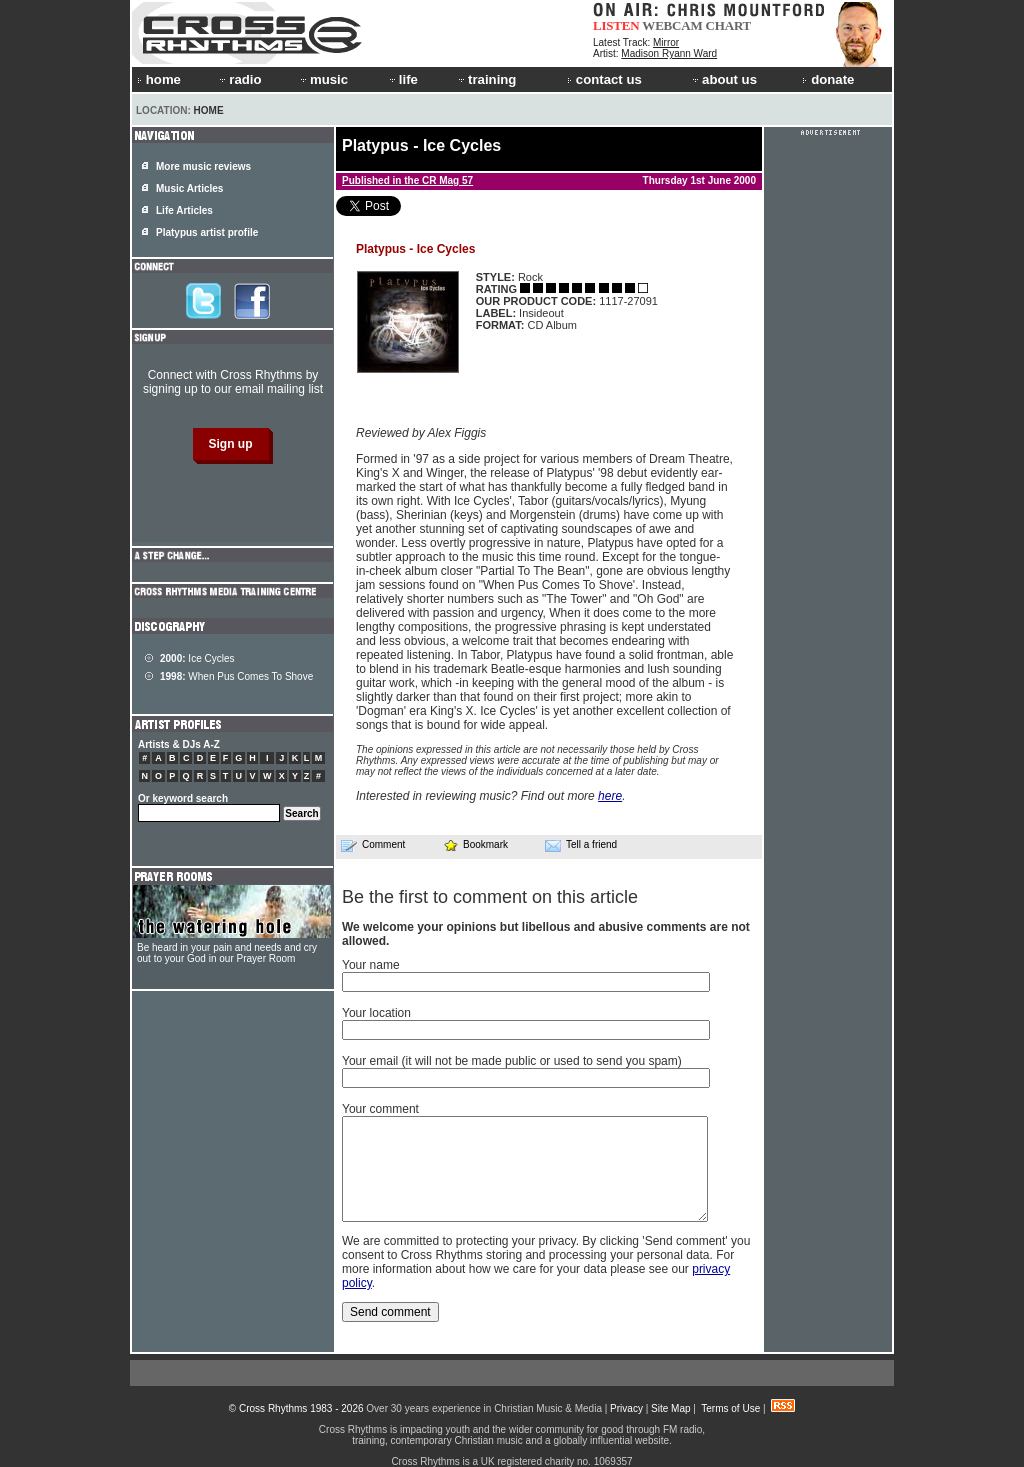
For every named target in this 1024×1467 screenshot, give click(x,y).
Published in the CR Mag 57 (407, 180)
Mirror (666, 42)
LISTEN (616, 25)
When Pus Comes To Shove (236, 676)
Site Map (670, 1408)
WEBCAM (672, 25)
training (486, 79)
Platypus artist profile (207, 232)
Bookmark (475, 844)
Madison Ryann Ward (669, 53)
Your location (376, 1013)
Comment (373, 845)
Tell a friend (581, 845)
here (610, 796)
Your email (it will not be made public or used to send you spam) (512, 1061)
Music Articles (189, 188)
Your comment (380, 1109)
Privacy (626, 1408)
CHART (729, 25)
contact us (604, 79)
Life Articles (184, 210)
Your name (371, 965)
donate (828, 79)
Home (209, 110)
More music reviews (203, 166)
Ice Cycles (197, 658)
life (402, 79)
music (323, 79)
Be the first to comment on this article (490, 897)
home (159, 79)
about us (723, 79)
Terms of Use (730, 1408)
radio (239, 79)
